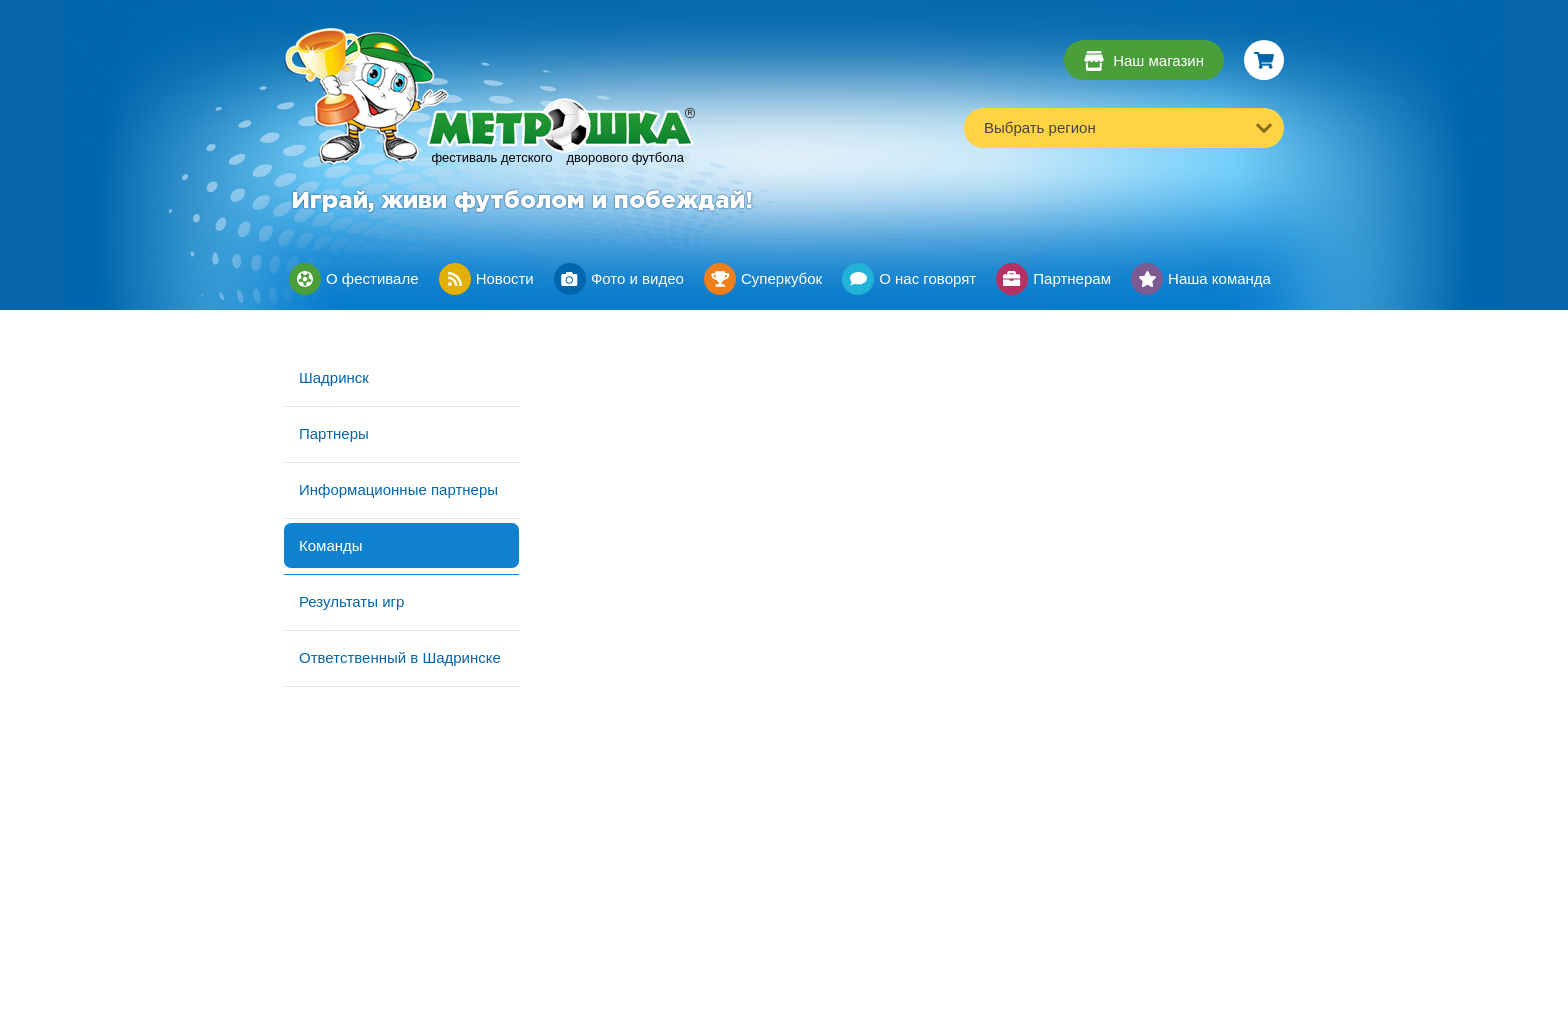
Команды (331, 545)
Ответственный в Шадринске (400, 657)
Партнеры (334, 433)
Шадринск (334, 377)
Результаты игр (351, 601)
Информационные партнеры (398, 489)
